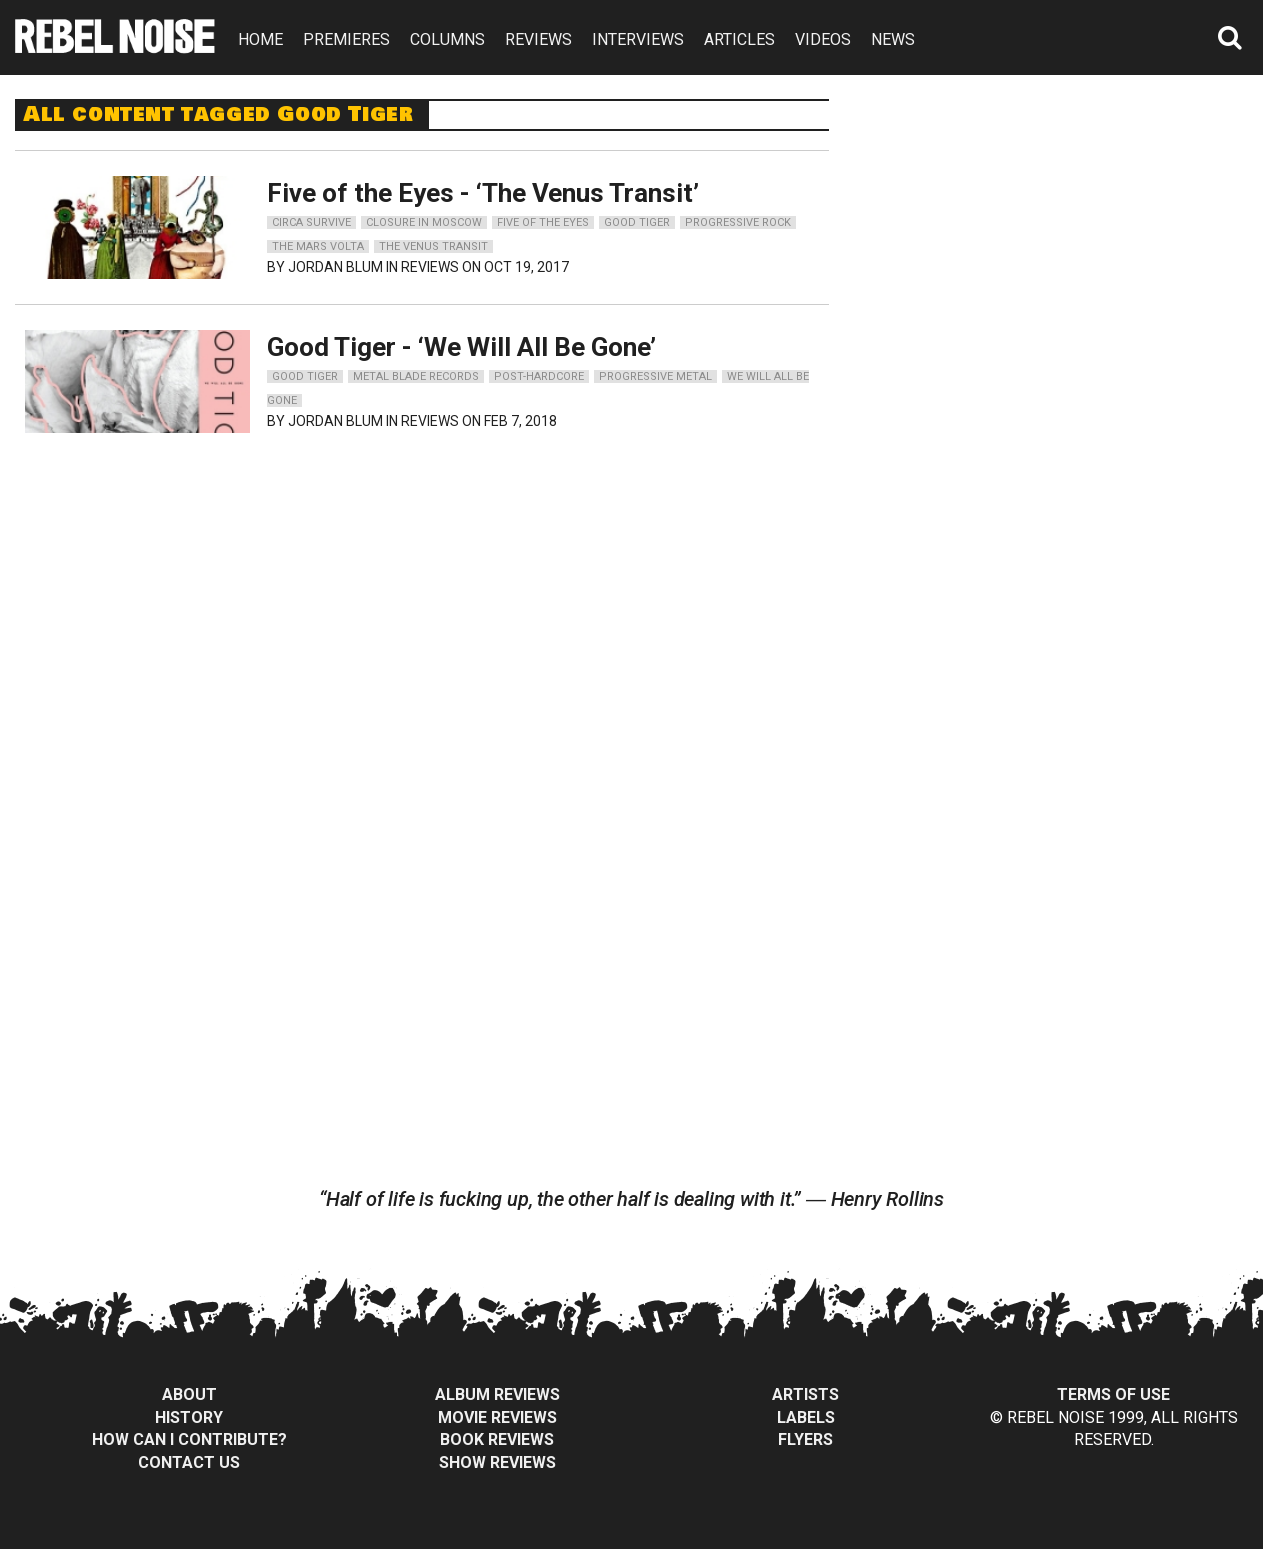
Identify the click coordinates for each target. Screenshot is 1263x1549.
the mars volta (318, 246)
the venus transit (433, 246)
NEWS (893, 39)
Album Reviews (497, 1394)
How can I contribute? (189, 1439)
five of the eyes (543, 222)
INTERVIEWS (638, 39)
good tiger (637, 222)
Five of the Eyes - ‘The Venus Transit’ (483, 193)
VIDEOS (823, 39)
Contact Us (189, 1462)
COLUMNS (447, 39)
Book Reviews (497, 1439)
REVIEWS (538, 39)
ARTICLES (739, 39)
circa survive (311, 222)
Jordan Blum (335, 267)
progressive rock (738, 222)
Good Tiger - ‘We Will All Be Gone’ (461, 347)
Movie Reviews (497, 1417)
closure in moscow (424, 222)
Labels (806, 1417)
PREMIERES (346, 39)
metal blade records (416, 376)
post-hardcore (539, 376)
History (189, 1417)
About (189, 1394)
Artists (805, 1394)
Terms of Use (1113, 1394)
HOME (260, 39)
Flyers (805, 1439)
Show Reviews (497, 1462)
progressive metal (655, 376)
